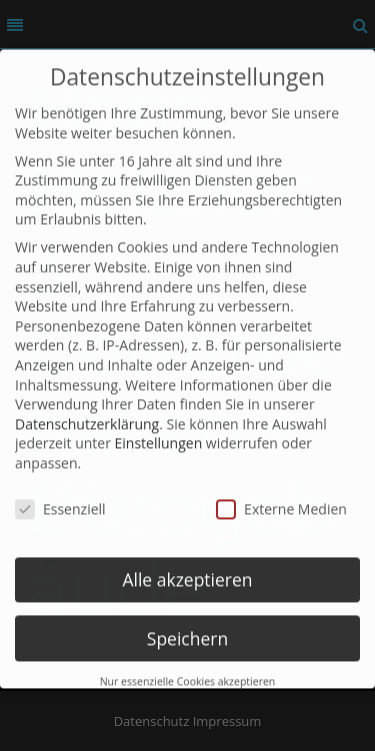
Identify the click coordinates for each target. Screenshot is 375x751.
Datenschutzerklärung (87, 411)
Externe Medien (281, 496)
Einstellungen (159, 431)
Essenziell (60, 496)
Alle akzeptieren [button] (187, 567)
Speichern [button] (187, 626)
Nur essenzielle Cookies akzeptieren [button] (188, 670)
